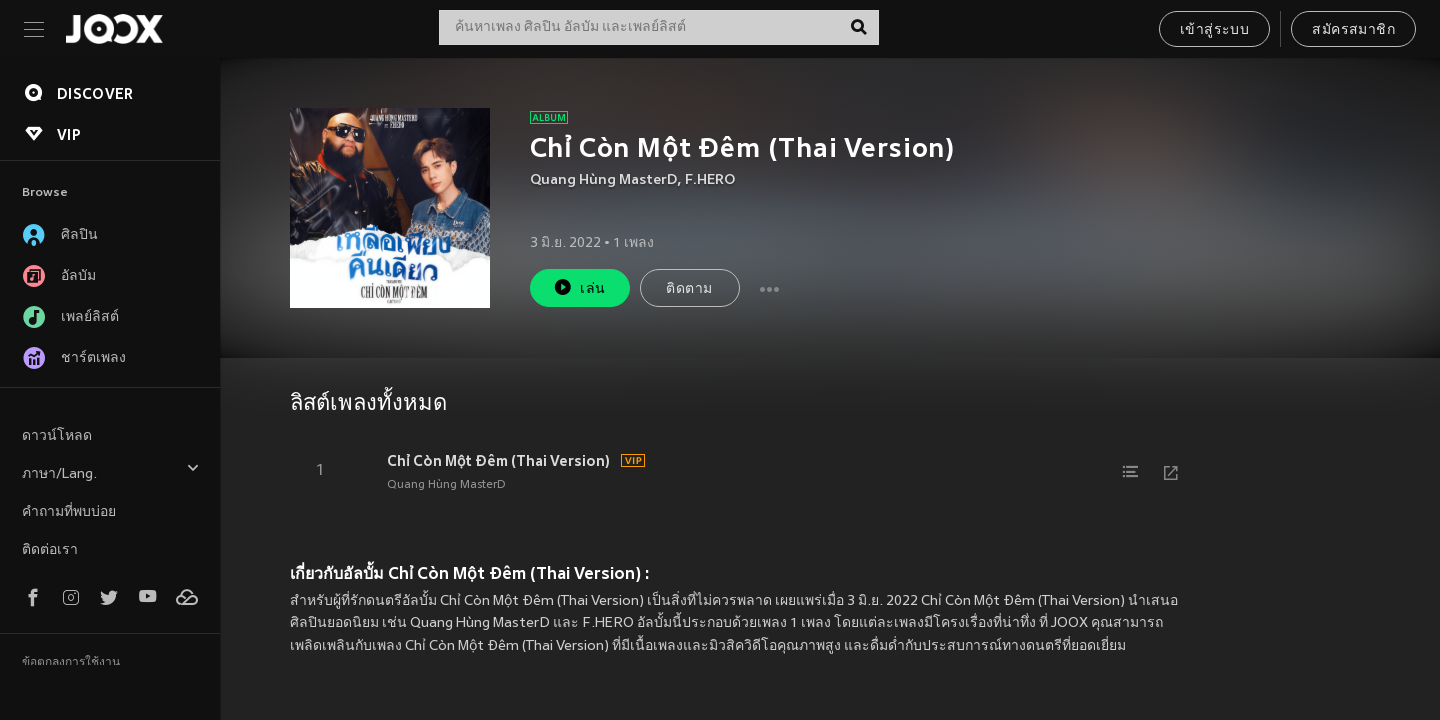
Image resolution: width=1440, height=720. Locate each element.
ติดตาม (689, 289)
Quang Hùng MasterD (603, 180)
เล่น (579, 287)
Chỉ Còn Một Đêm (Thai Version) (498, 461)
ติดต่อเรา (50, 550)
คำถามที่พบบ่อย (69, 512)
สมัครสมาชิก (1353, 30)
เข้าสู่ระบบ (1214, 30)
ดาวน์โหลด (57, 436)
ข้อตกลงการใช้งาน (71, 663)
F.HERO (710, 180)
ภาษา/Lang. (111, 471)
